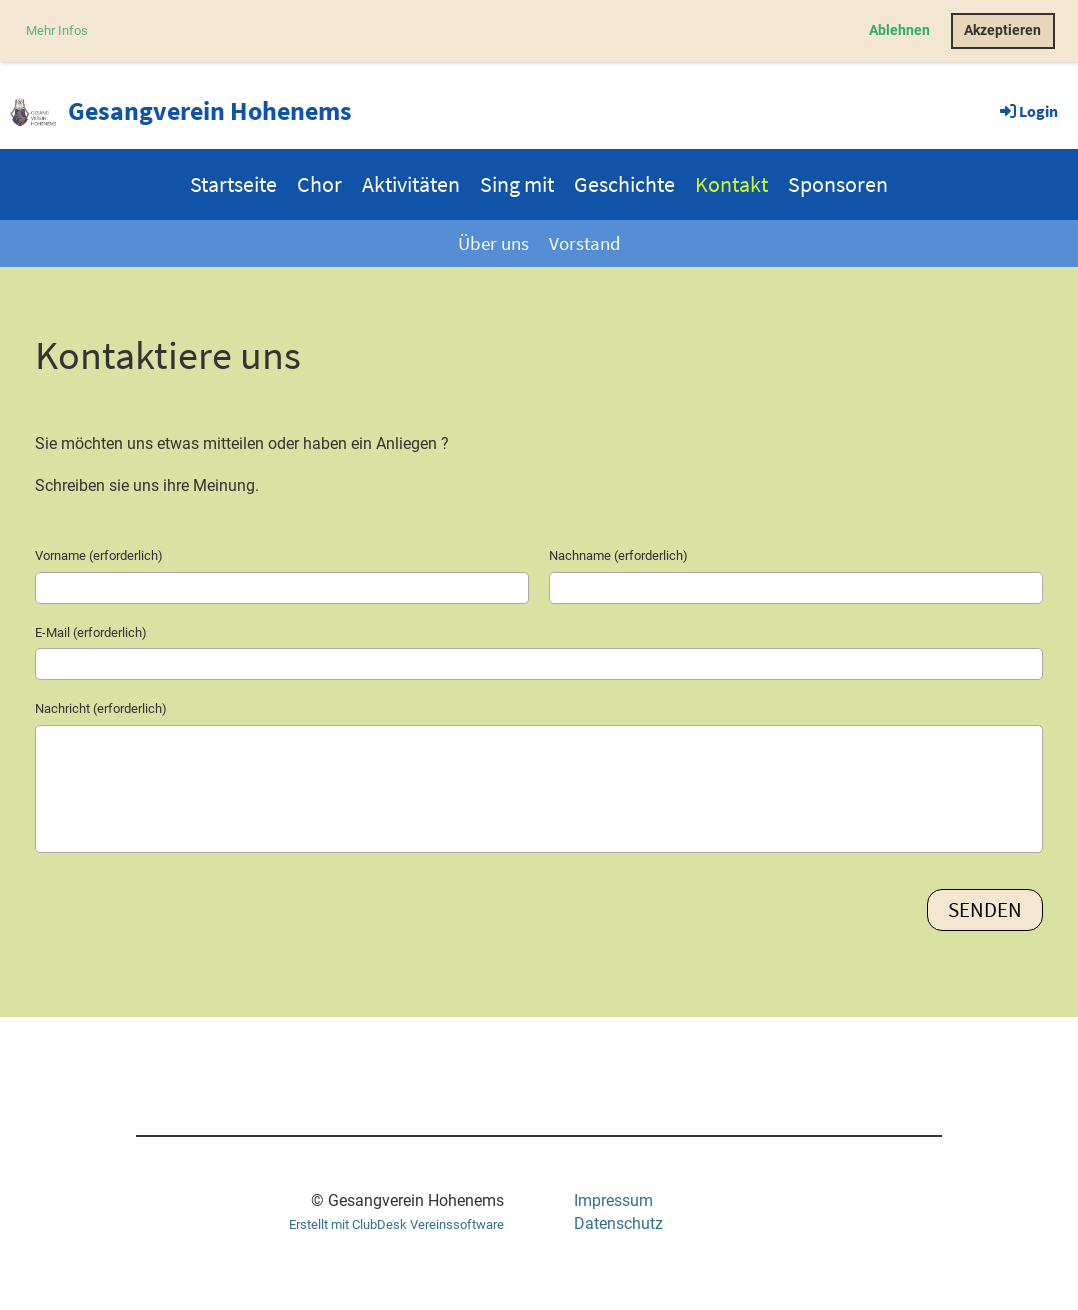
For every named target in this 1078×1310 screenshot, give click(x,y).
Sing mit (517, 184)
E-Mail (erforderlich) (91, 632)
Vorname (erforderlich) (99, 555)
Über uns (493, 243)
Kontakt (731, 184)
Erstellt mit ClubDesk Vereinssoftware (396, 1224)
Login (1027, 111)
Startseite (233, 184)
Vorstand (585, 243)
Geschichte (624, 184)
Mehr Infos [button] (57, 30)
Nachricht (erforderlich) (101, 708)
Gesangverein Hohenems (210, 110)
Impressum (613, 1200)
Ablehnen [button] (899, 30)
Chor (319, 184)
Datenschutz (618, 1223)
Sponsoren (838, 184)
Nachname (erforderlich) (618, 555)
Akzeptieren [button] (1002, 30)
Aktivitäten (411, 184)
